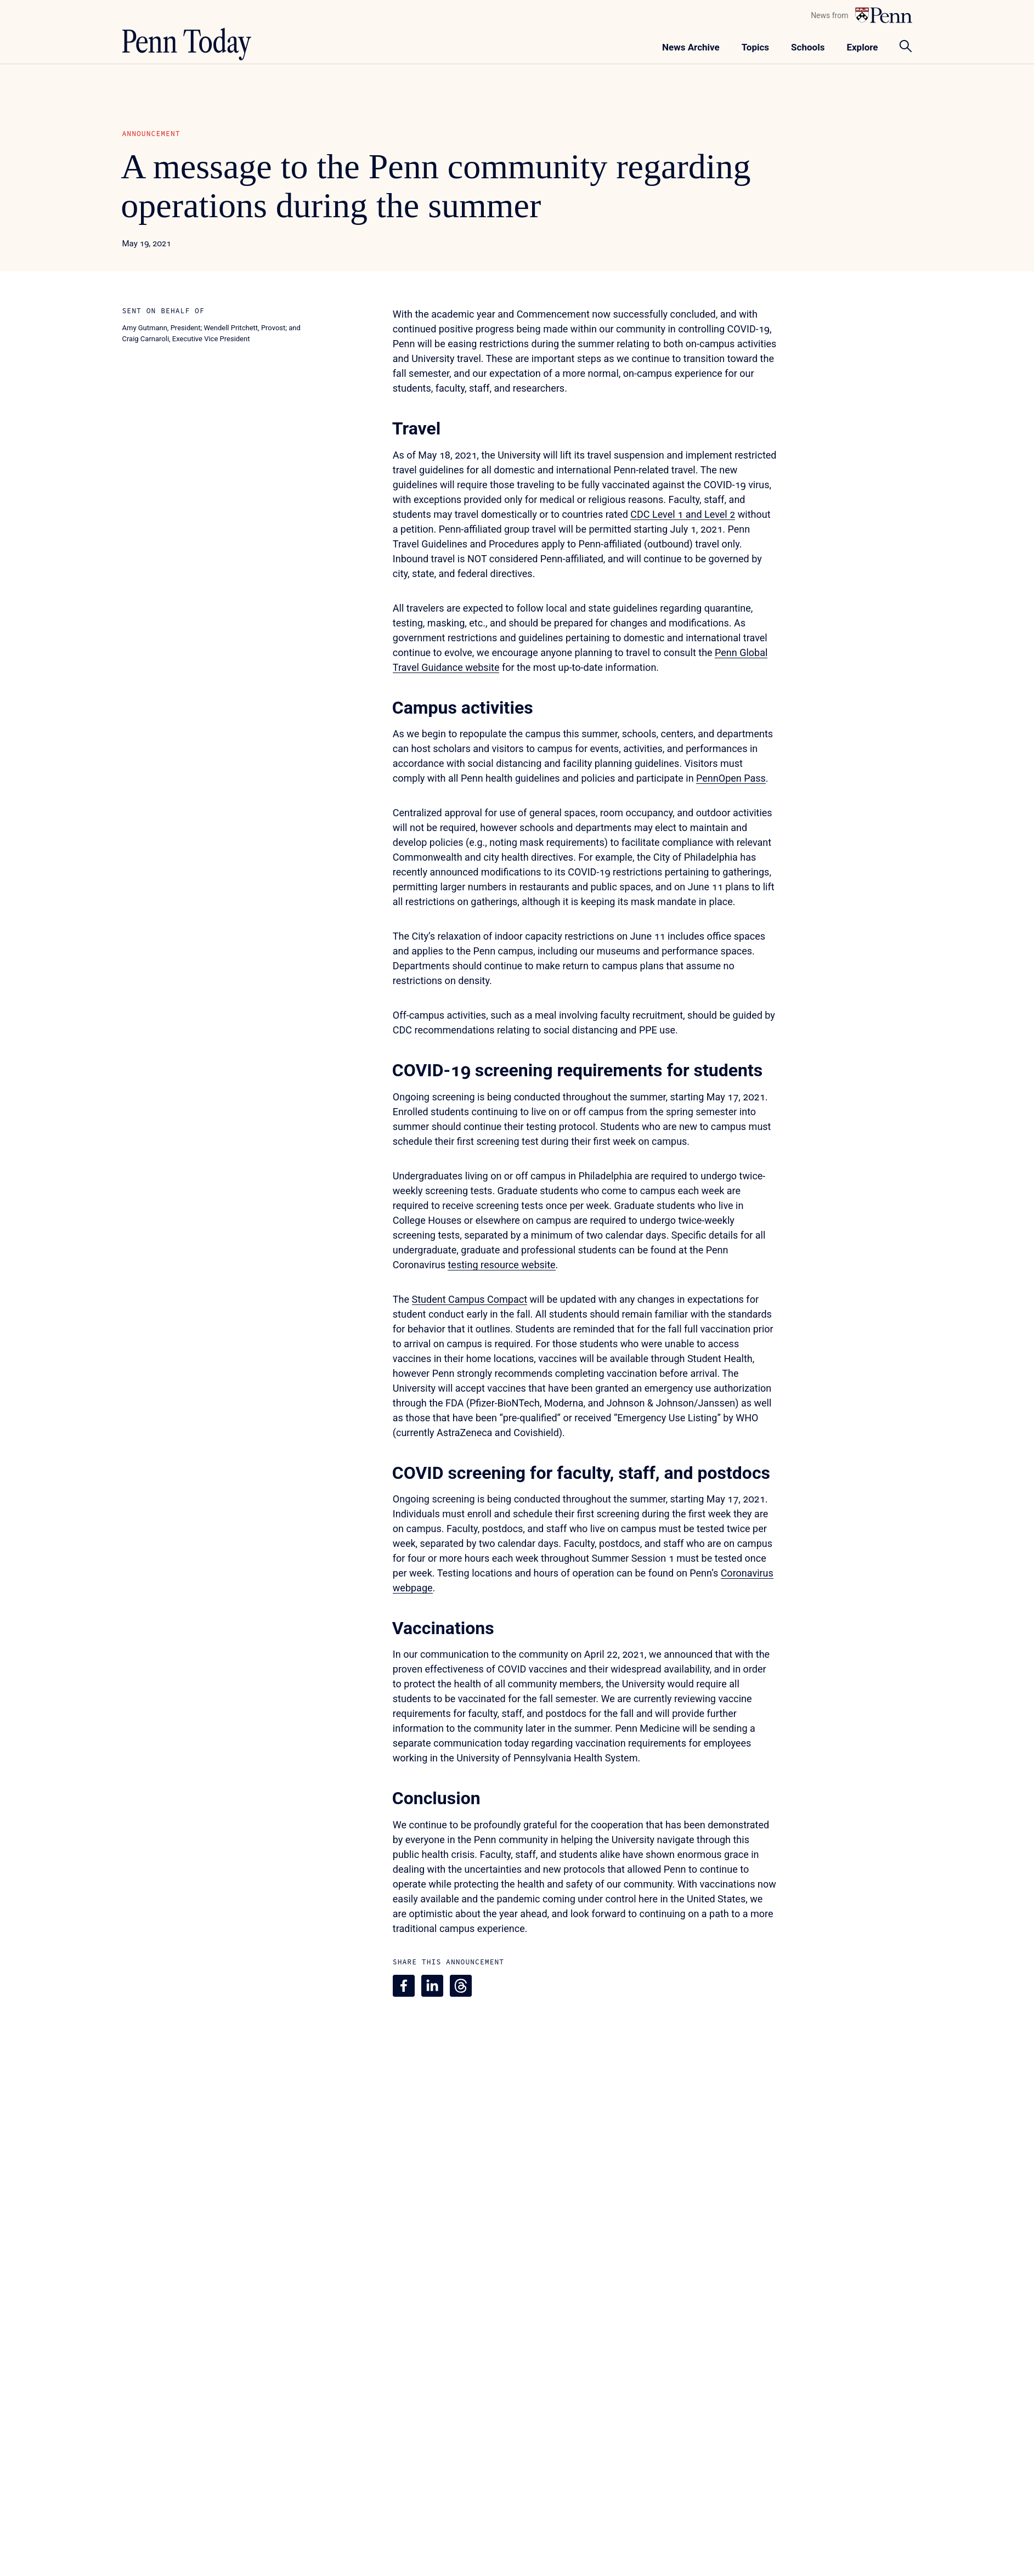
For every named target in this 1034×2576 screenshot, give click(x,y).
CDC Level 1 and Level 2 (682, 514)
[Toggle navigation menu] (755, 46)
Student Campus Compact (470, 1299)
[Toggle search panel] (906, 46)
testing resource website (501, 1264)
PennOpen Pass (731, 778)
